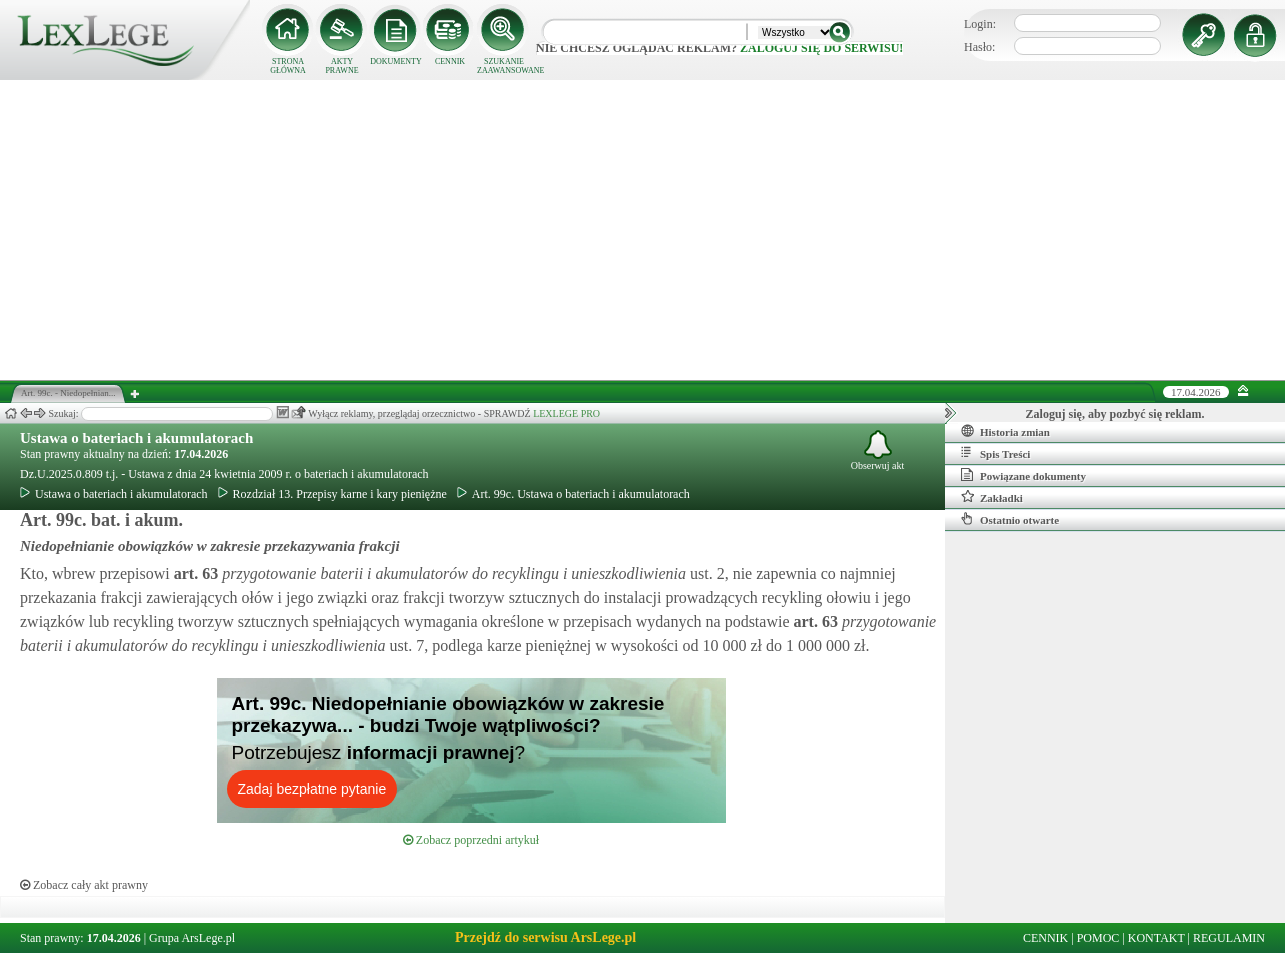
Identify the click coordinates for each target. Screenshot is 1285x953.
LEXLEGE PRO (566, 413)
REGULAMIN (1229, 938)
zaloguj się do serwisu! (821, 48)
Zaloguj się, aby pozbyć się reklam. (1115, 414)
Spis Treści (995, 453)
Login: (980, 24)
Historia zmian (1005, 431)
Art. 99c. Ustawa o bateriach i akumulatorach (573, 494)
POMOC (1098, 938)
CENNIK (450, 61)
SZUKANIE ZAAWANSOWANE (504, 66)
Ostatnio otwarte (1010, 519)
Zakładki (992, 497)
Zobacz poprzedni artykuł (471, 840)
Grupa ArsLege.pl (192, 938)
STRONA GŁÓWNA (288, 66)
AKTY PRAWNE (341, 66)
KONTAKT (1156, 938)
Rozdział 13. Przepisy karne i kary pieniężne (332, 494)
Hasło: (979, 47)
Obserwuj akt (878, 450)
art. (194, 573)
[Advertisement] (643, 230)
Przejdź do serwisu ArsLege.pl (545, 937)
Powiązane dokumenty (1023, 475)
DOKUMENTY (396, 61)
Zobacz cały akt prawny (84, 885)
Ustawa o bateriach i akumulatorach (136, 438)
